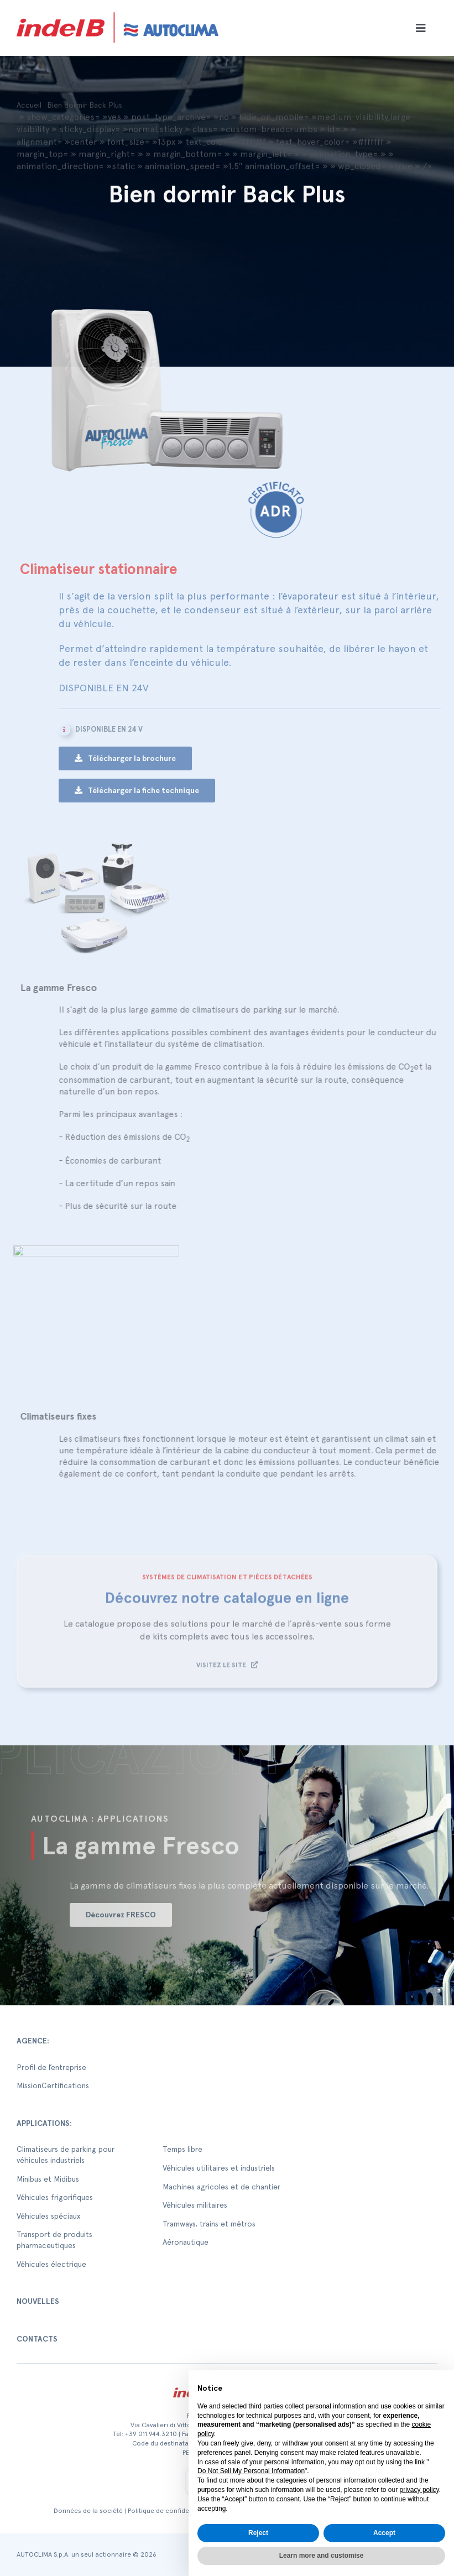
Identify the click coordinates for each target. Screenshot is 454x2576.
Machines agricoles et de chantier (221, 2186)
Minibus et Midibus (48, 2179)
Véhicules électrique (51, 2264)
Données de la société (88, 2511)
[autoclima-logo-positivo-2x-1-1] (117, 9)
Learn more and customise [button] (321, 2555)
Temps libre (182, 2149)
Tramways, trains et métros (209, 2223)
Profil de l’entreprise (51, 2067)
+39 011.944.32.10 (151, 2434)
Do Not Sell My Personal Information (251, 2471)
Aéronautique (185, 2242)
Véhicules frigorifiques (55, 2197)
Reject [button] (258, 2533)
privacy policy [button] (419, 2490)
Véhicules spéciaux (48, 2216)
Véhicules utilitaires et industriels (219, 2167)
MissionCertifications (53, 2085)
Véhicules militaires (195, 2204)
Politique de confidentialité (169, 2511)
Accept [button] (384, 2533)
